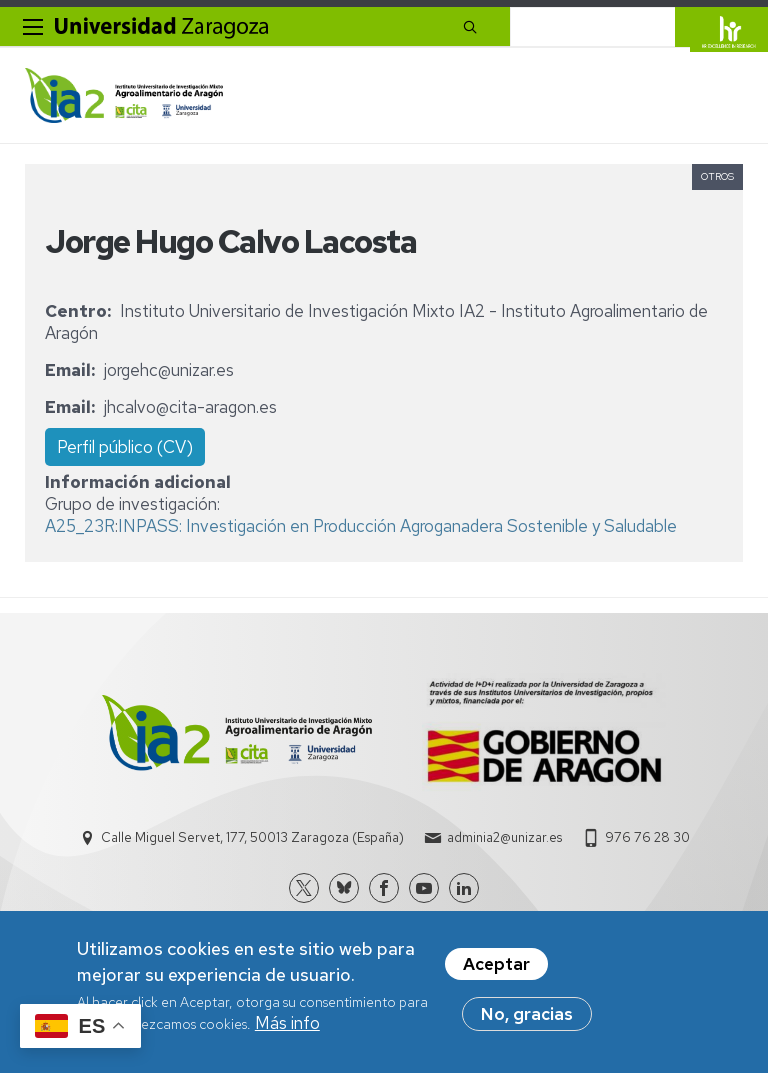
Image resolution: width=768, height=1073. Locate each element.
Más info (287, 1023)
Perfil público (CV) (125, 447)
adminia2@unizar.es (504, 837)
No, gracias (527, 1014)
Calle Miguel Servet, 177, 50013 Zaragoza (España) (252, 837)
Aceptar (496, 964)
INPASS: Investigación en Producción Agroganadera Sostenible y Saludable (397, 526)
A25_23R (80, 526)
